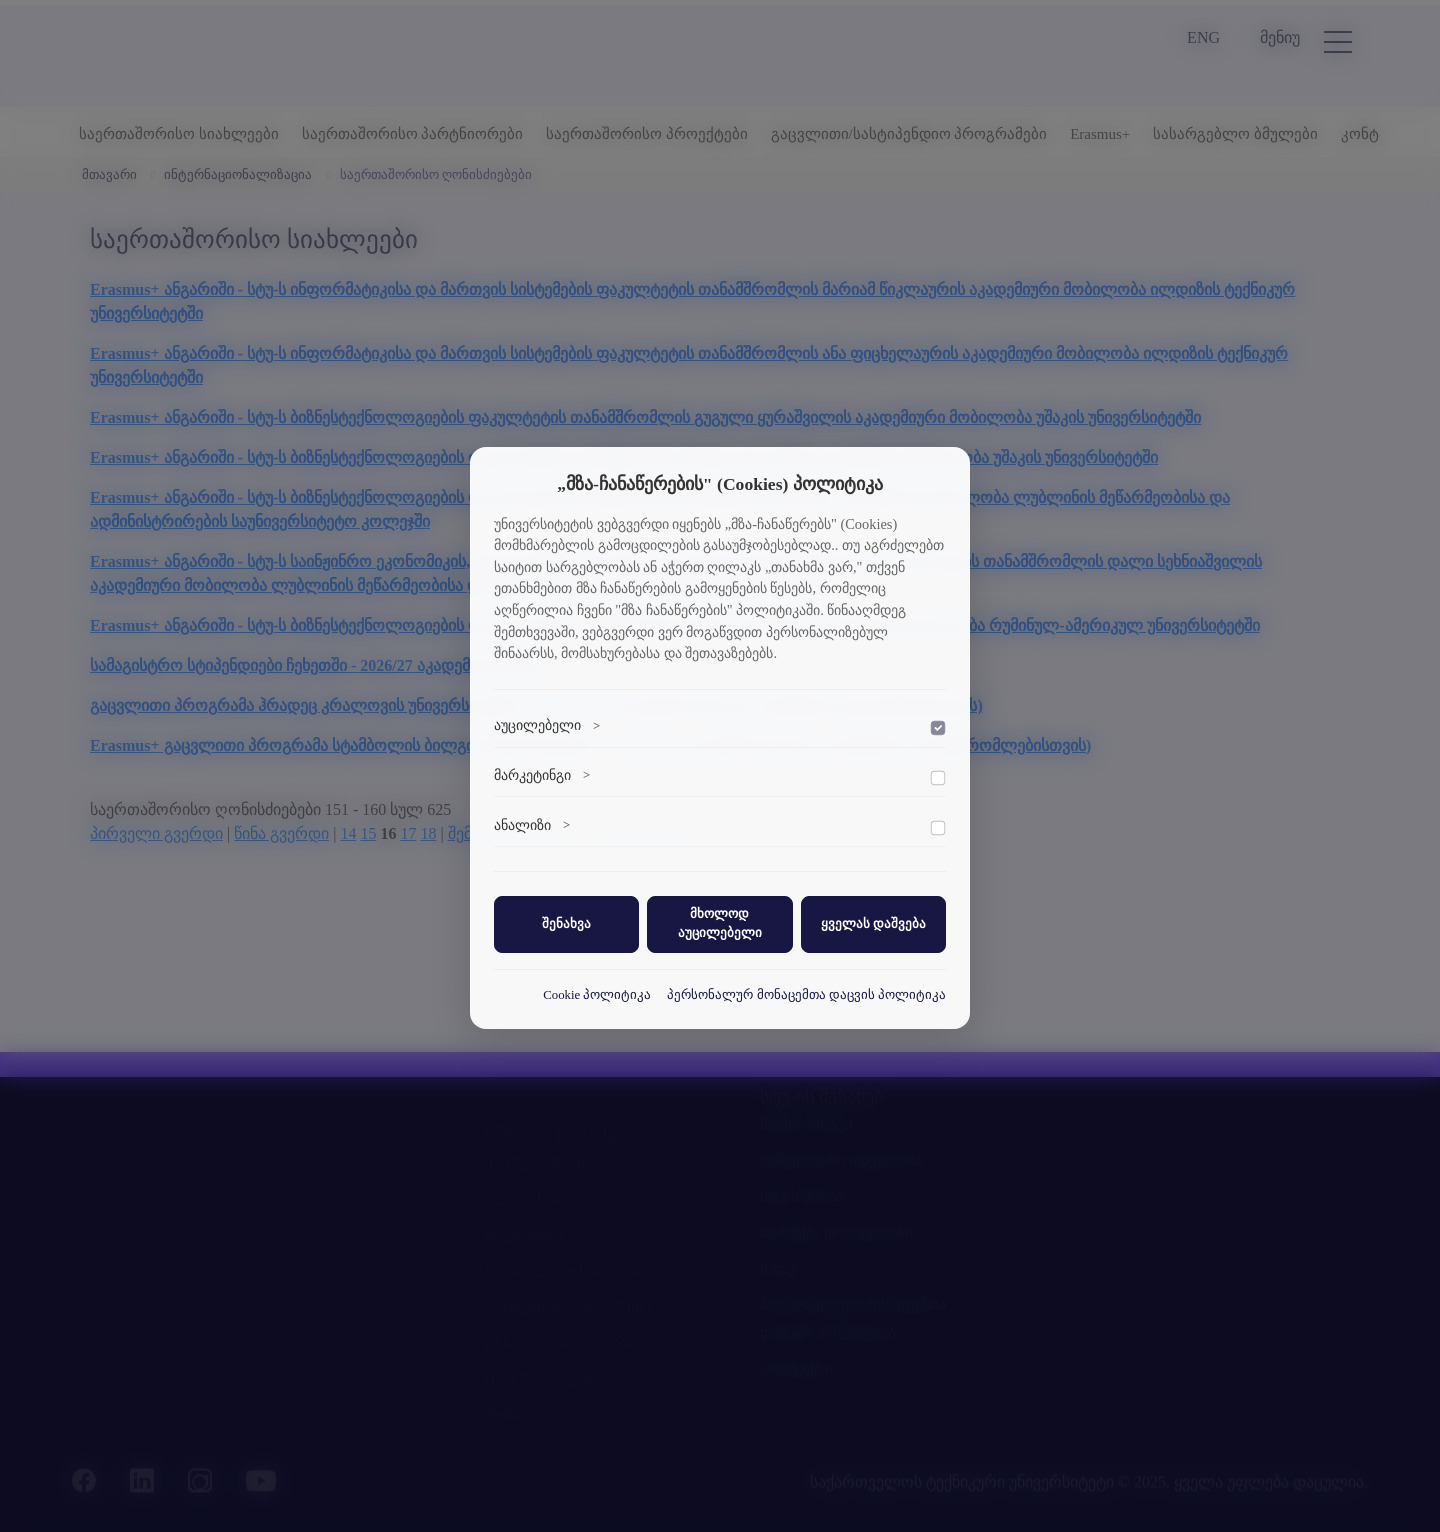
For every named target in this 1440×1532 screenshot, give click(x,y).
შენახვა (566, 924)
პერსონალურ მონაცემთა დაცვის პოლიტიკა (806, 995)
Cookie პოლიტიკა (597, 995)
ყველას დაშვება (873, 924)
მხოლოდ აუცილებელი (720, 923)
